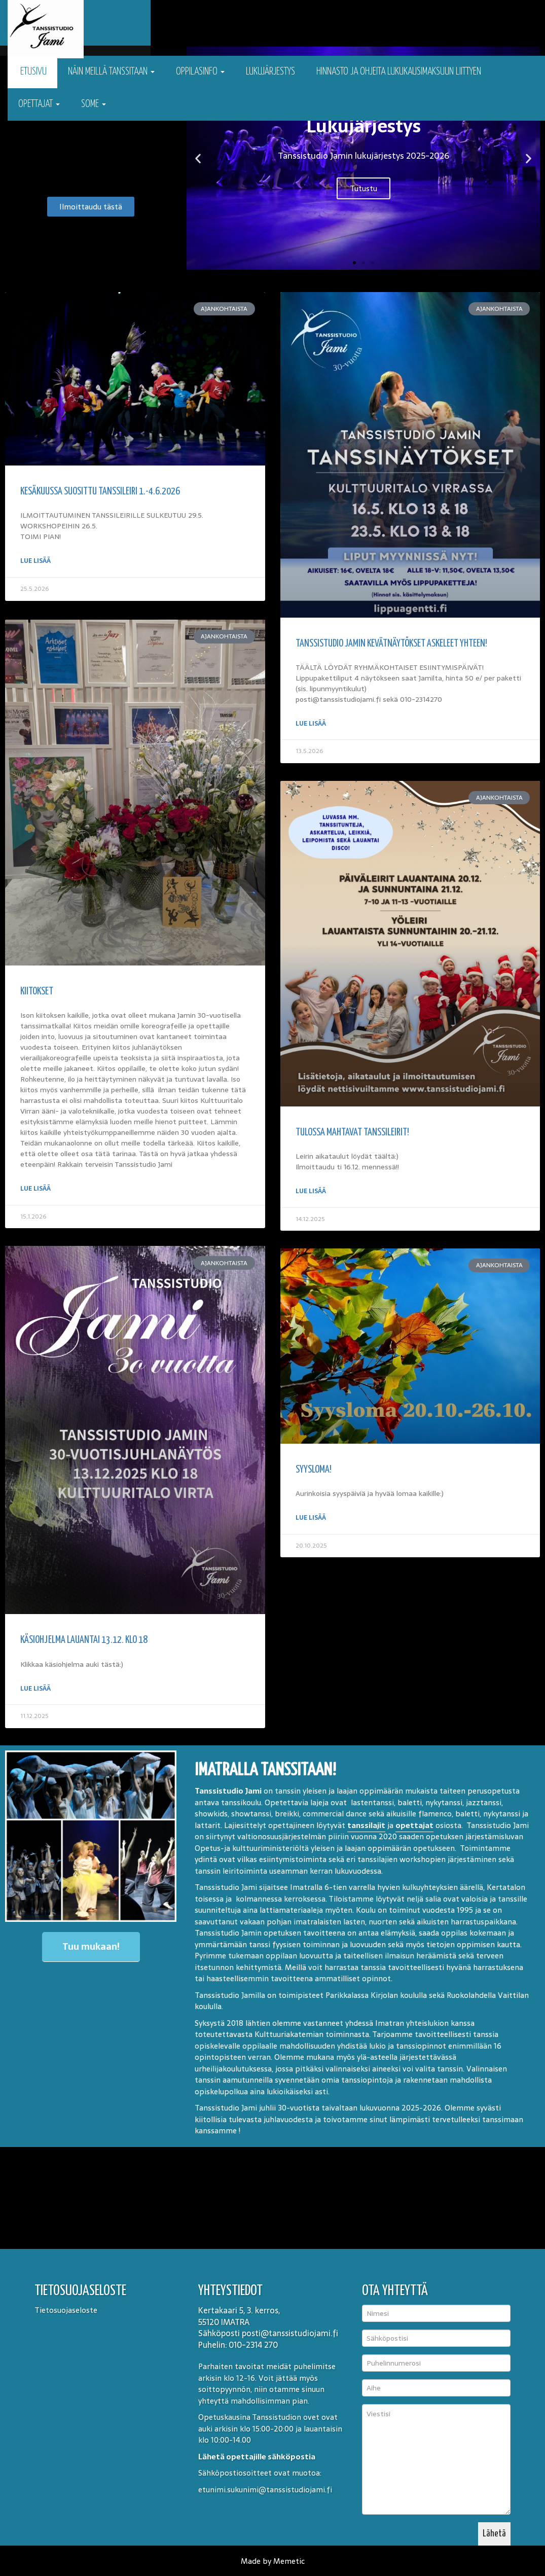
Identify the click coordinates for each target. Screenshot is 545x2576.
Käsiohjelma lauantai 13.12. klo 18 (84, 1639)
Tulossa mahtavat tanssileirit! (352, 1132)
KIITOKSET (36, 990)
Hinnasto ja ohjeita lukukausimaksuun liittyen (398, 72)
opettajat (414, 1823)
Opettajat (39, 104)
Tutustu (363, 188)
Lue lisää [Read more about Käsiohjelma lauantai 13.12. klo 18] (35, 1687)
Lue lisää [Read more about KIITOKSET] (35, 1188)
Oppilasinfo (200, 72)
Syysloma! (314, 1470)
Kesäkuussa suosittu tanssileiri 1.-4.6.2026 (100, 491)
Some (93, 104)
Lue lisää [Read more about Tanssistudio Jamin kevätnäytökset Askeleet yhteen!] (311, 724)
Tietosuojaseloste (65, 2308)
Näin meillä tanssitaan (111, 72)
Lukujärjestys (270, 72)
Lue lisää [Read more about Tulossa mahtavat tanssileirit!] (311, 1191)
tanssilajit (366, 1823)
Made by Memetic (273, 2560)
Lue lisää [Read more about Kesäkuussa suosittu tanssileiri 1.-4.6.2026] (35, 561)
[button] (198, 158)
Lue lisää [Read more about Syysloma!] (311, 1518)
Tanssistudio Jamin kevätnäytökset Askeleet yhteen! (391, 644)
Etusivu (32, 72)
